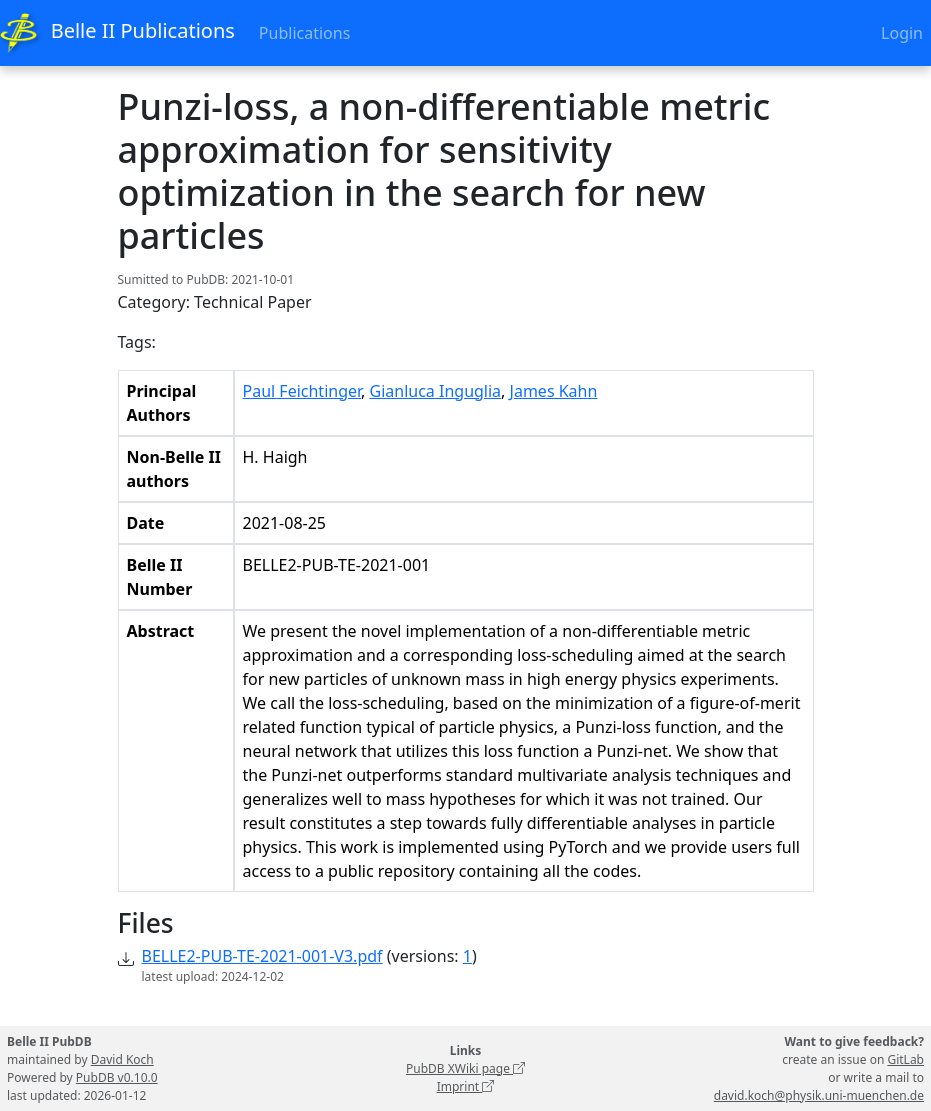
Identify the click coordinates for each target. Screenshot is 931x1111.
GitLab (905, 1059)
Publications (304, 33)
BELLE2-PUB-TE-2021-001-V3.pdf (262, 956)
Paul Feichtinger (302, 391)
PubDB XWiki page (465, 1068)
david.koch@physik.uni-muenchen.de (819, 1095)
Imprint (466, 1086)
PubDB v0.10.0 (117, 1077)
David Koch (122, 1059)
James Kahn (554, 391)
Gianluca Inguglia (436, 391)
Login (902, 33)
